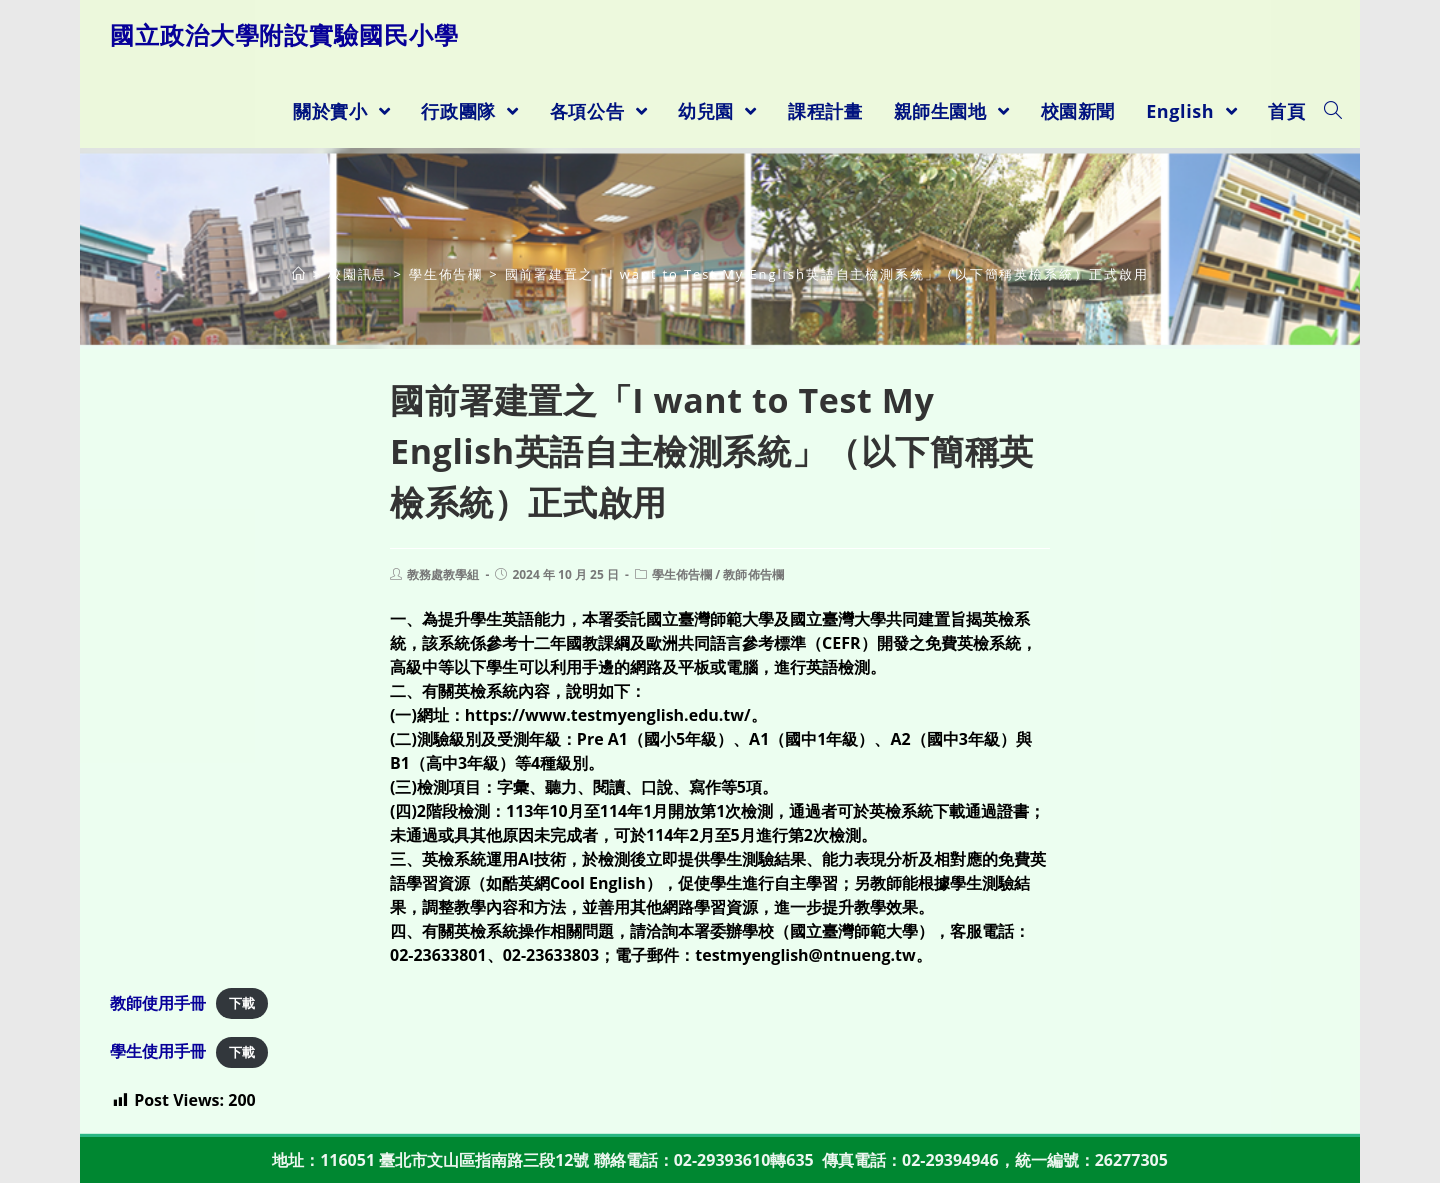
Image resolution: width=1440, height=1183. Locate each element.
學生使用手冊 (158, 1051)
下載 (241, 1004)
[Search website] (1333, 111)
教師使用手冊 (158, 1003)
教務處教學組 (443, 574)
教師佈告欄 (752, 574)
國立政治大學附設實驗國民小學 (284, 34)
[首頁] (299, 274)
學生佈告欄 (681, 574)
